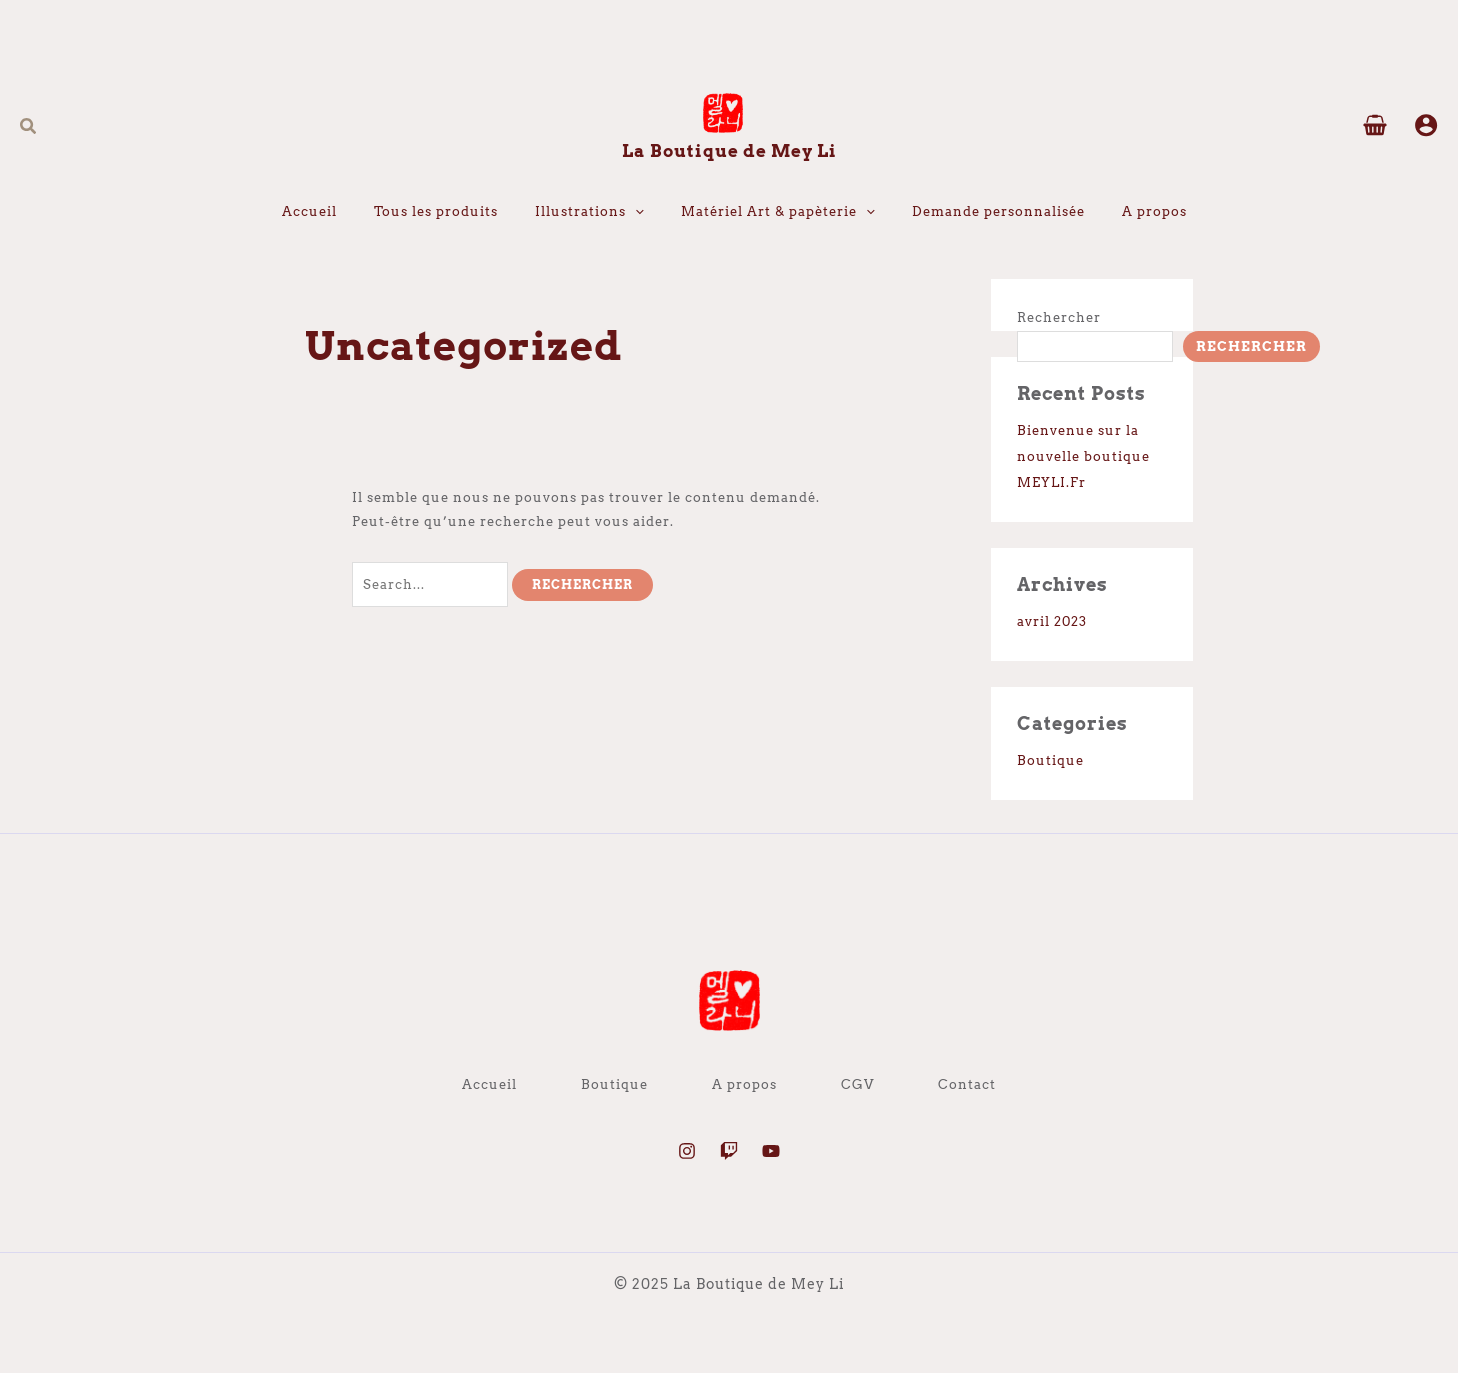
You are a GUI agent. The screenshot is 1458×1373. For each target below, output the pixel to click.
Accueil (309, 211)
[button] (29, 126)
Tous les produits (436, 211)
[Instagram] (687, 1151)
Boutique (1050, 760)
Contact (967, 1084)
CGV (857, 1084)
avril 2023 (1052, 621)
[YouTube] (771, 1151)
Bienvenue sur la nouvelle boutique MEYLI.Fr (1083, 456)
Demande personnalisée (998, 211)
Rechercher (1059, 317)
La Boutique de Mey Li (729, 151)
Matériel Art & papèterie (778, 212)
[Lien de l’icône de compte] (1426, 125)
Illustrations (589, 212)
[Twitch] (729, 1151)
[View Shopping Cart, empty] (1375, 127)
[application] (635, 212)
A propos (1154, 211)
